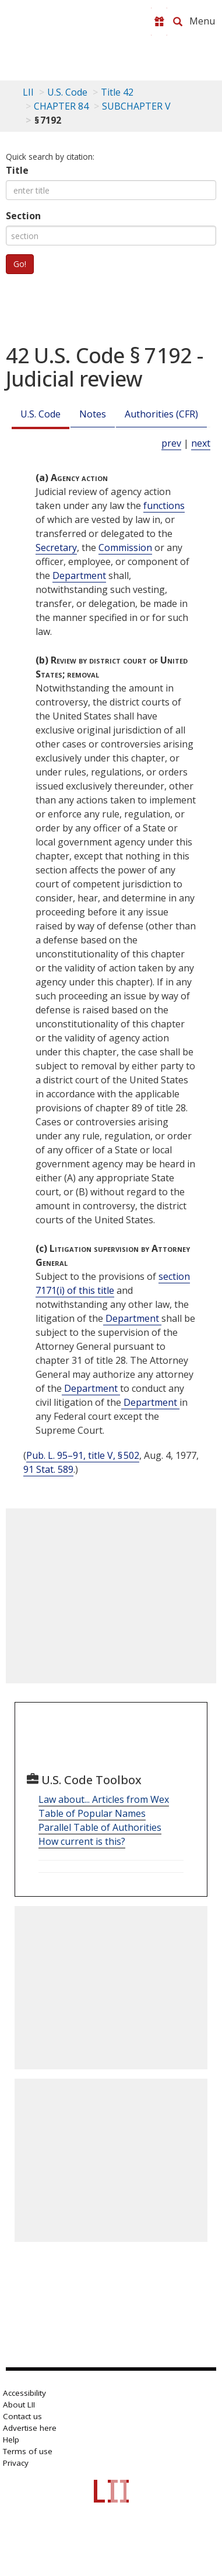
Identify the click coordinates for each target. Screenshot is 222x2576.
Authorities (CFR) (161, 414)
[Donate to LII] (159, 22)
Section (23, 215)
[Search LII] (178, 22)
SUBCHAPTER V (136, 106)
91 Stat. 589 (48, 1469)
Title (17, 170)
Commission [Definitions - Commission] (125, 547)
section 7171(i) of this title (113, 1283)
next (200, 443)
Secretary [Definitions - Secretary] (56, 547)
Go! (19, 263)
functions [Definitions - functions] (164, 505)
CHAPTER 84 (61, 106)
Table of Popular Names (92, 1813)
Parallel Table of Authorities (99, 1827)
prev (171, 443)
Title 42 (117, 92)
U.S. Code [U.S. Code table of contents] (67, 92)
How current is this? (81, 1841)
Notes (92, 414)
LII (28, 92)
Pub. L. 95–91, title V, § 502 (82, 1455)
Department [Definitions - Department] (79, 575)
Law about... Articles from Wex (103, 1799)
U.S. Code (40, 414)
